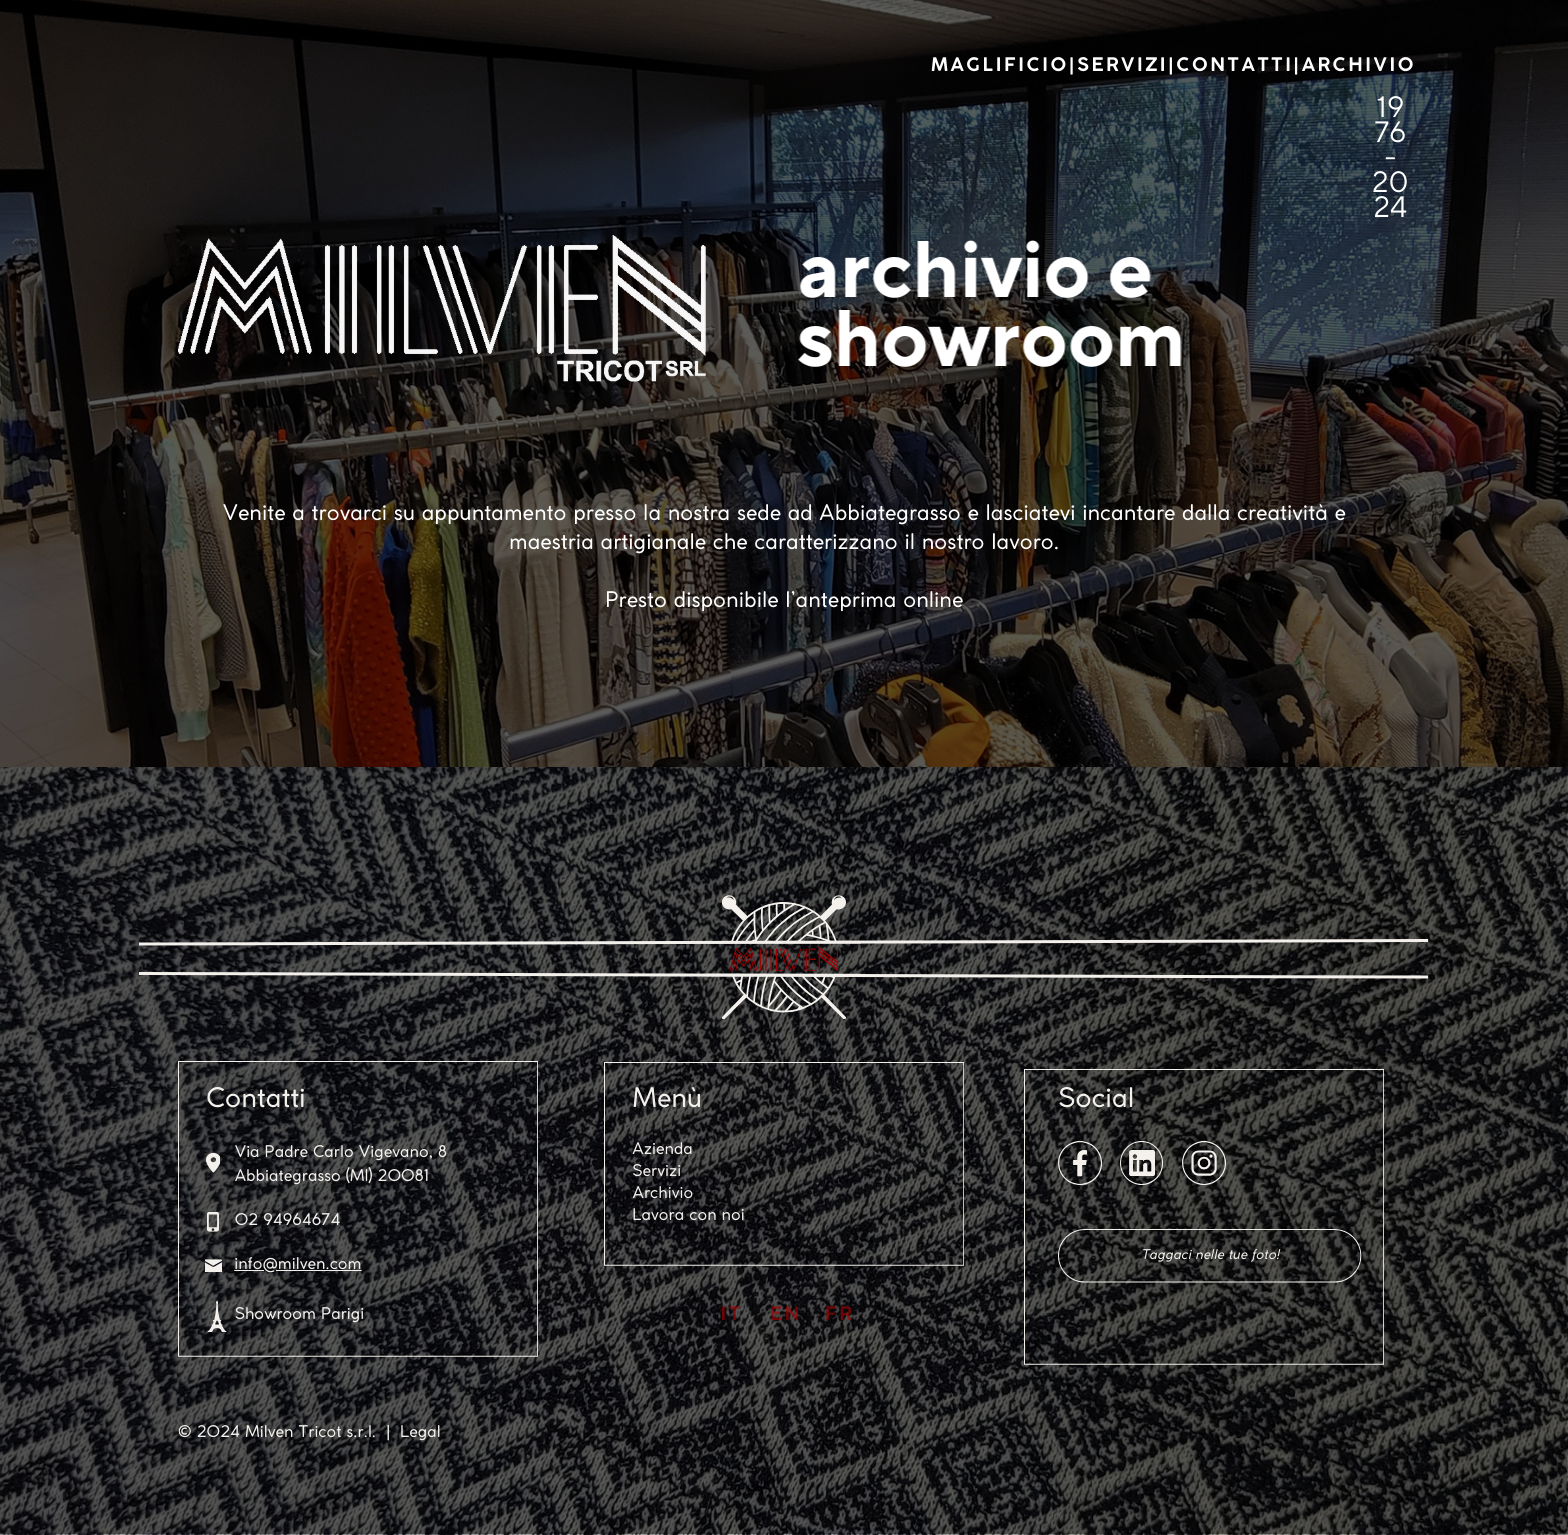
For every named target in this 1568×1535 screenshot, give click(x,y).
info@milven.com (297, 1265)
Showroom (275, 1315)
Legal (420, 1433)
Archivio (663, 1194)
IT (732, 1315)
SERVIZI (1122, 66)
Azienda (662, 1150)
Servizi (656, 1172)
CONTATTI (1234, 66)
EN (786, 1315)
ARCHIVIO (1359, 66)
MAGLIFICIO (1000, 66)
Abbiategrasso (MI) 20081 (332, 1177)
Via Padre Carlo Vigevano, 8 (341, 1153)
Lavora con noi (688, 1216)
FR (839, 1315)
